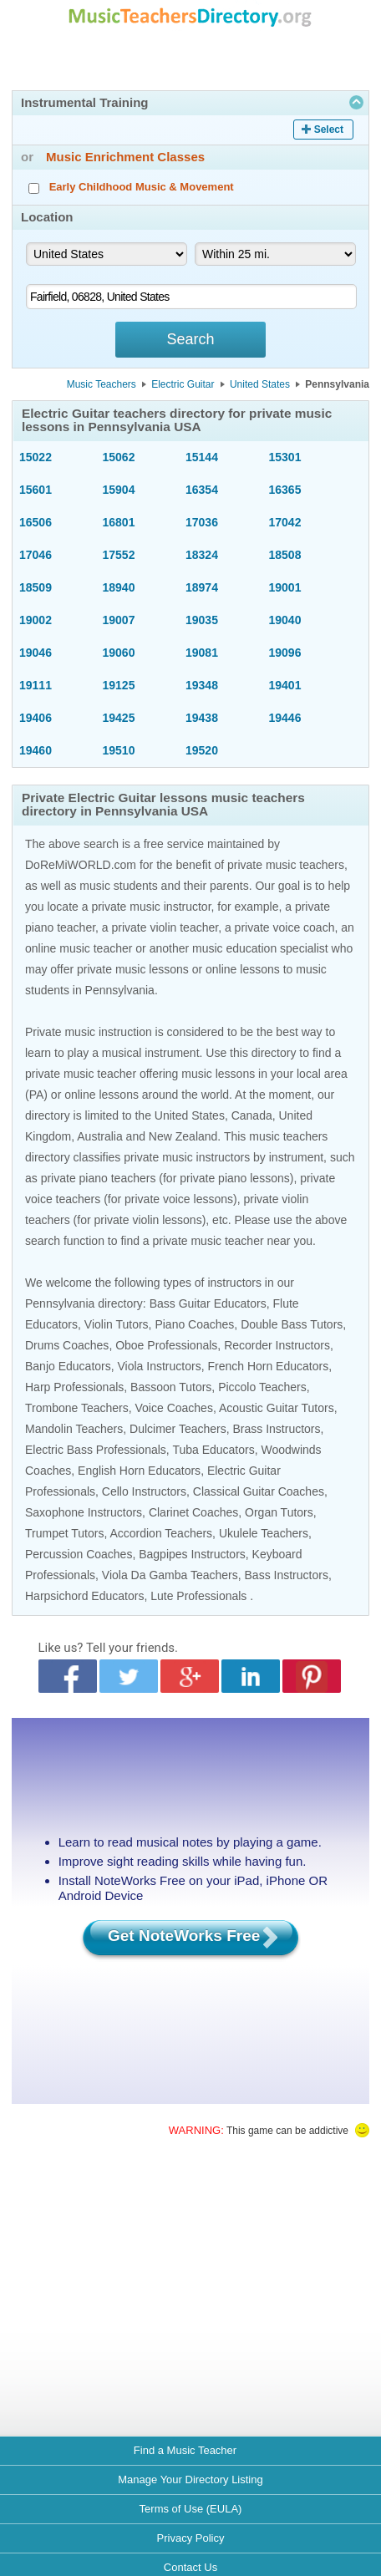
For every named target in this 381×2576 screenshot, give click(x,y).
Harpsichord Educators (84, 1596)
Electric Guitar (182, 384)
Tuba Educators (213, 1449)
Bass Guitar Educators (208, 1303)
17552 (119, 554)
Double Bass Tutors (292, 1324)
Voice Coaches (174, 1408)
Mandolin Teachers (74, 1428)
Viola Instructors (159, 1366)
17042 (285, 522)
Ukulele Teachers (263, 1533)
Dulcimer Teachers (178, 1428)
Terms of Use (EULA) (191, 2508)
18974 (201, 587)
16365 (285, 489)
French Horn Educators (267, 1366)
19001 (285, 587)
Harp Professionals (74, 1387)
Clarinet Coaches (193, 1512)
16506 (35, 522)
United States (260, 384)
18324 (201, 554)
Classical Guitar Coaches (258, 1491)
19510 (119, 750)
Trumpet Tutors (64, 1533)
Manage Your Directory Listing (190, 2479)
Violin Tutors (116, 1324)
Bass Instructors (286, 1575)
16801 (119, 522)
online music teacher (78, 948)
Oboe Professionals (166, 1345)
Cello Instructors (144, 1491)
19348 (201, 685)
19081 (201, 652)
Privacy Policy (191, 2538)
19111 (35, 685)
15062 (119, 457)
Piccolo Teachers (262, 1387)
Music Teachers (101, 384)
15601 (35, 489)
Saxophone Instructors (83, 1512)
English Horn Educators (139, 1470)
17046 (35, 554)
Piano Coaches (194, 1324)
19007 (119, 620)
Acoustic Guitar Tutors (276, 1408)
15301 (285, 457)
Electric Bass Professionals (95, 1449)
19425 (119, 717)
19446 (285, 717)
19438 (201, 717)
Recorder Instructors (277, 1345)
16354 (201, 489)
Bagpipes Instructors (192, 1554)
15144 (201, 457)
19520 (201, 750)
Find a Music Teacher (185, 2450)
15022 (35, 457)
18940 (119, 587)
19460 (35, 750)
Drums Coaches (67, 1345)
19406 (35, 717)
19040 (285, 620)
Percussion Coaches (78, 1554)
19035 (201, 620)
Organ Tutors (279, 1512)
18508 (285, 554)
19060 (119, 652)
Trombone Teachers (77, 1408)
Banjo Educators (68, 1366)
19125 (119, 685)
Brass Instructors (277, 1428)
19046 (35, 652)
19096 (285, 652)
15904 (119, 489)
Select (328, 129)
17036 (201, 522)
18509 (35, 587)
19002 (35, 620)
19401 (285, 685)
